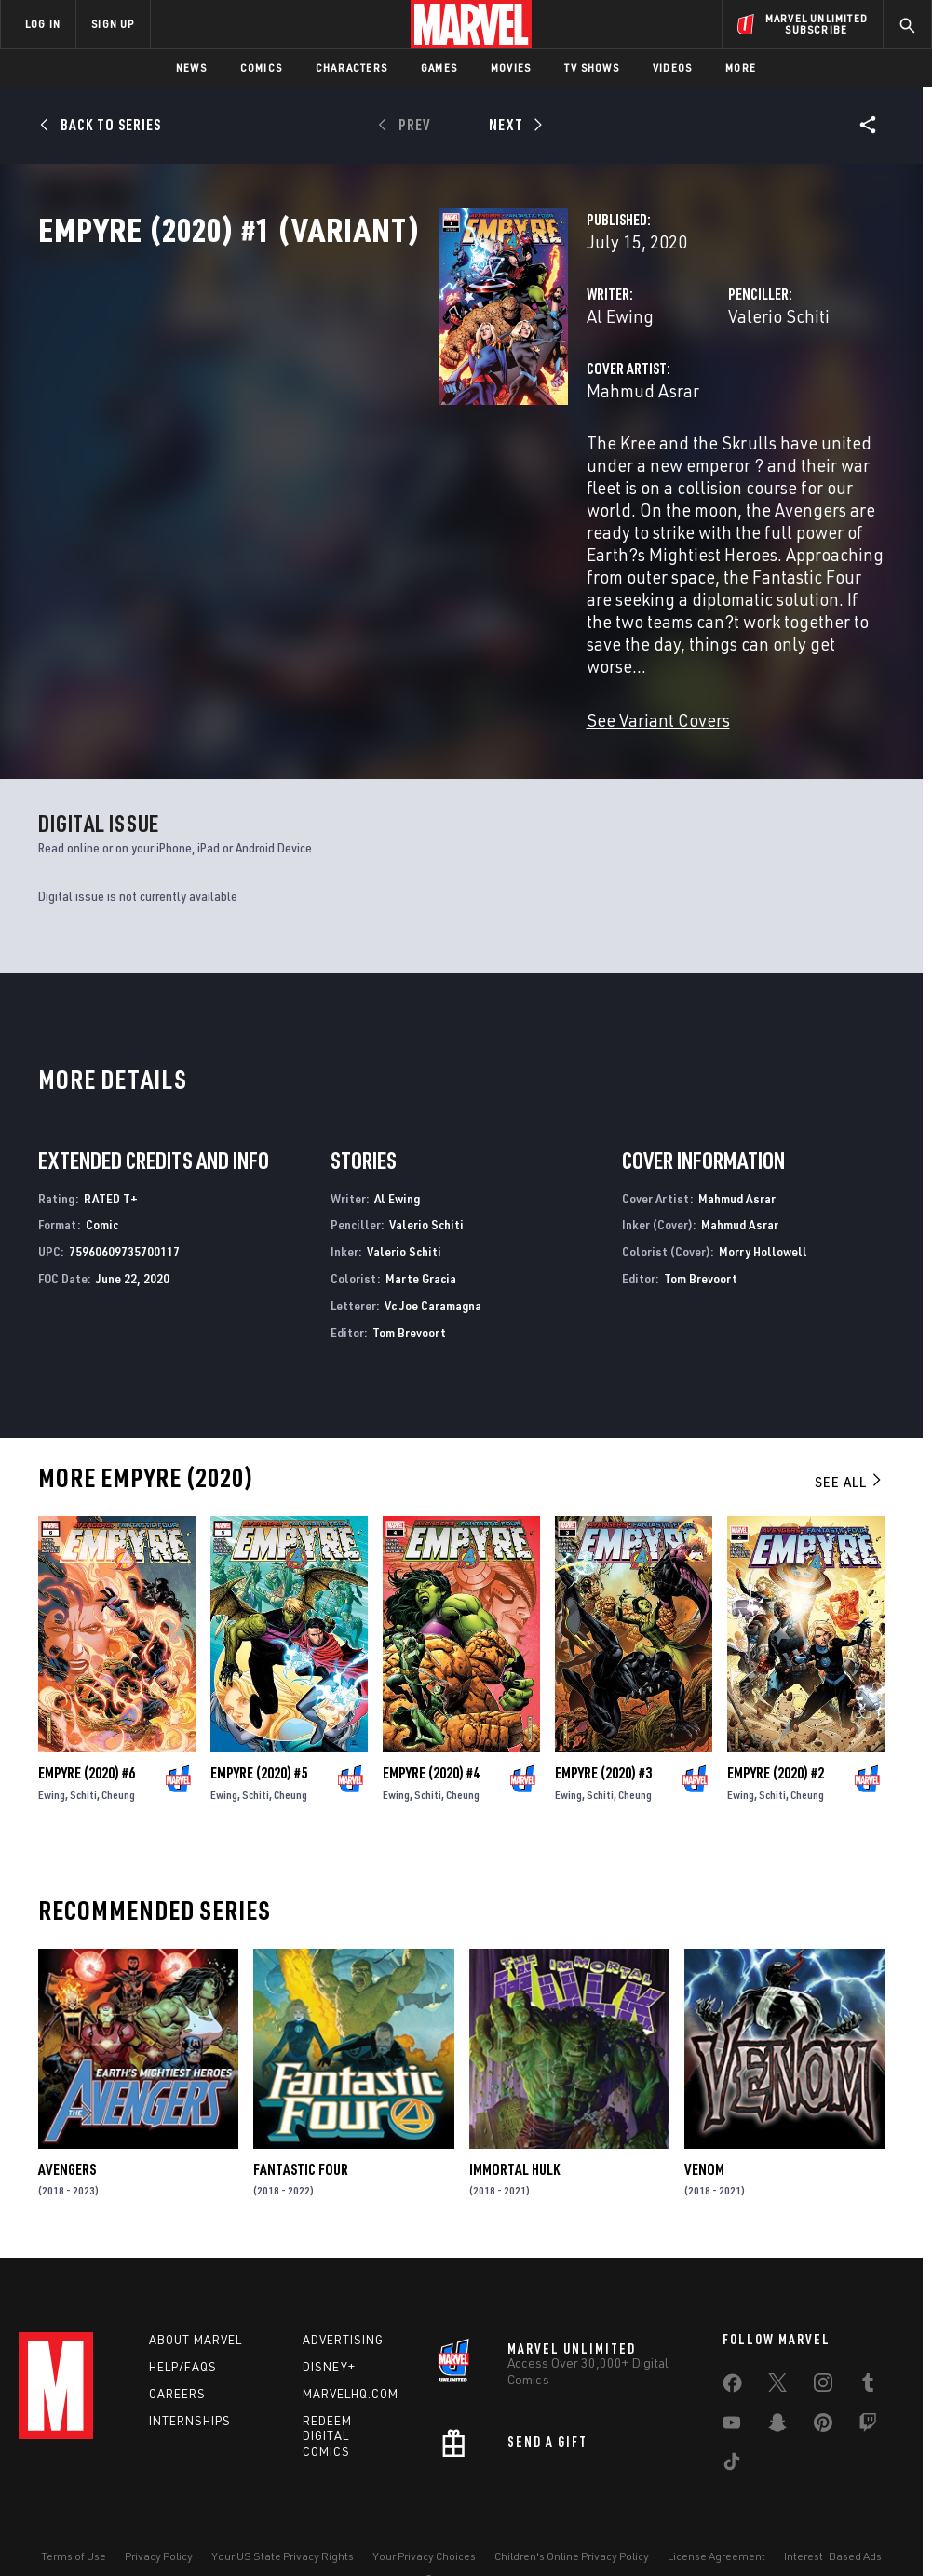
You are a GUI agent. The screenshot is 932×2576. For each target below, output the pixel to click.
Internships (190, 2390)
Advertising (343, 2309)
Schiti (83, 1765)
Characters (351, 67)
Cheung (118, 1765)
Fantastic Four (300, 2139)
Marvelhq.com (350, 2363)
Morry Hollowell (763, 1221)
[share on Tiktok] (732, 2435)
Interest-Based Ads (833, 2526)
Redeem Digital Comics (327, 2406)
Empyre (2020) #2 (775, 1743)
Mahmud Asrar (361, 472)
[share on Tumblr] (867, 2356)
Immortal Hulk (514, 2139)
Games (439, 67)
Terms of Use (73, 2526)
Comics (261, 67)
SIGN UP (112, 24)
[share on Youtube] (732, 2396)
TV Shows (591, 67)
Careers (177, 2363)
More (740, 67)
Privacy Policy (159, 2526)
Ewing (51, 1765)
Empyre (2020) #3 (603, 1743)
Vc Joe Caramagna (433, 1275)
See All (849, 1451)
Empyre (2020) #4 (431, 1743)
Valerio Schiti (638, 398)
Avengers (67, 2139)
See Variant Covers (377, 690)
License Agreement (716, 2526)
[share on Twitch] (867, 2396)
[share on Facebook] (732, 2357)
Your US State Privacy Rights (282, 2526)
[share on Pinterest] (823, 2396)
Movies (511, 67)
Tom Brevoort (409, 1302)
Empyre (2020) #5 (258, 1743)
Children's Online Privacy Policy (571, 2526)
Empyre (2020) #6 (86, 1743)
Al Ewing (338, 398)
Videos (672, 67)
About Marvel (195, 2309)
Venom (704, 2139)
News (191, 67)
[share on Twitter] (777, 2356)
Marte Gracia (420, 1248)
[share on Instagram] (823, 2356)
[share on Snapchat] (777, 2396)
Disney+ (329, 2336)
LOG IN (43, 24)
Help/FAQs (183, 2336)
